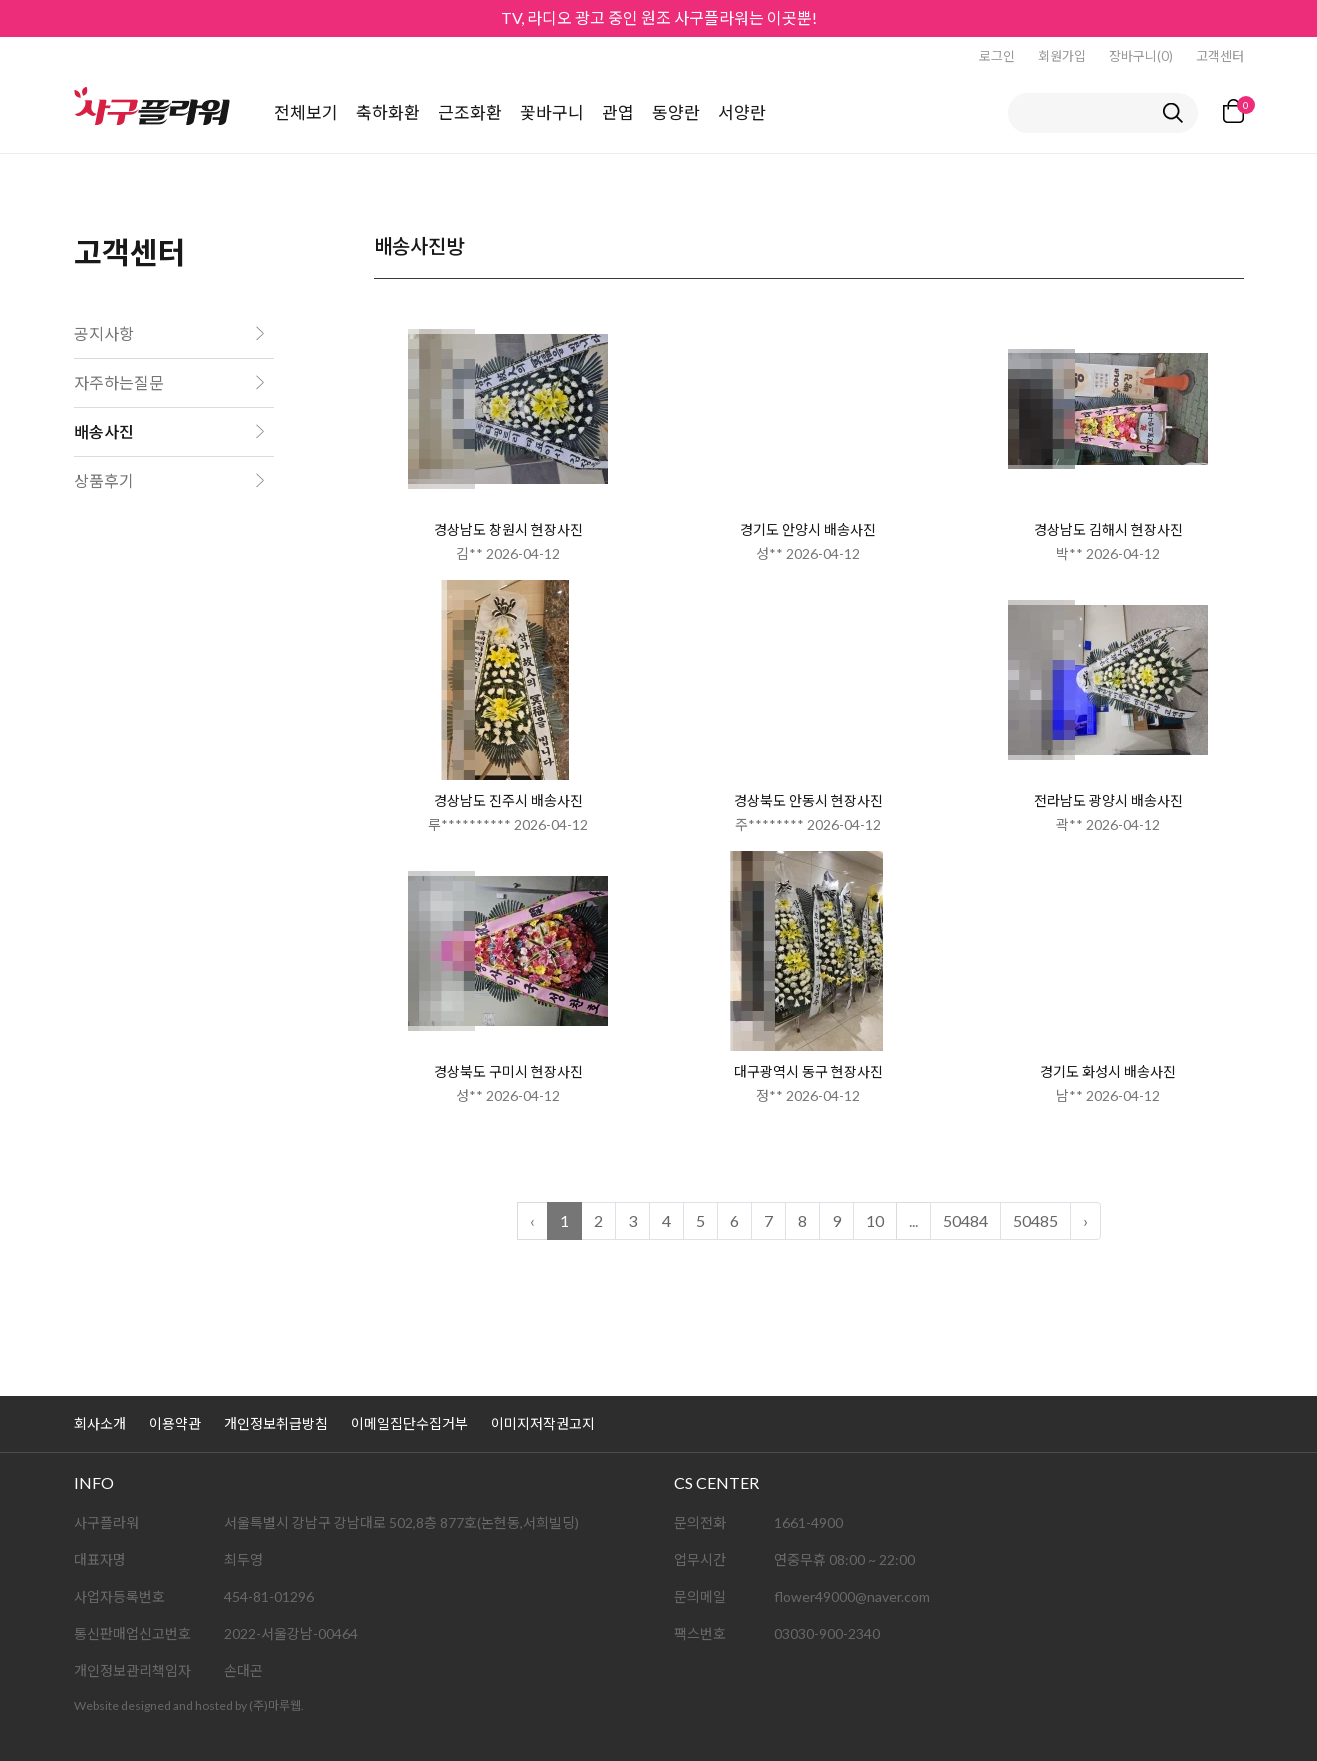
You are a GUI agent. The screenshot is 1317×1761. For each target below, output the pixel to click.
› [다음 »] (1085, 1220)
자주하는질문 (119, 382)
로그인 (997, 56)
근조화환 (470, 112)
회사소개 (100, 1423)
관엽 (618, 112)
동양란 (676, 112)
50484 (965, 1220)
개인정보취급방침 (276, 1423)
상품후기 (104, 480)
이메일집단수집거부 (409, 1423)
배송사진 (104, 431)
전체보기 (306, 112)
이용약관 (175, 1423)
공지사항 (104, 333)
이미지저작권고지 (543, 1423)
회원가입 (1062, 56)
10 (875, 1220)
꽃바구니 (552, 112)
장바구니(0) (1141, 56)
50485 (1035, 1220)
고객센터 (1220, 56)
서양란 (742, 112)
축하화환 (388, 112)
